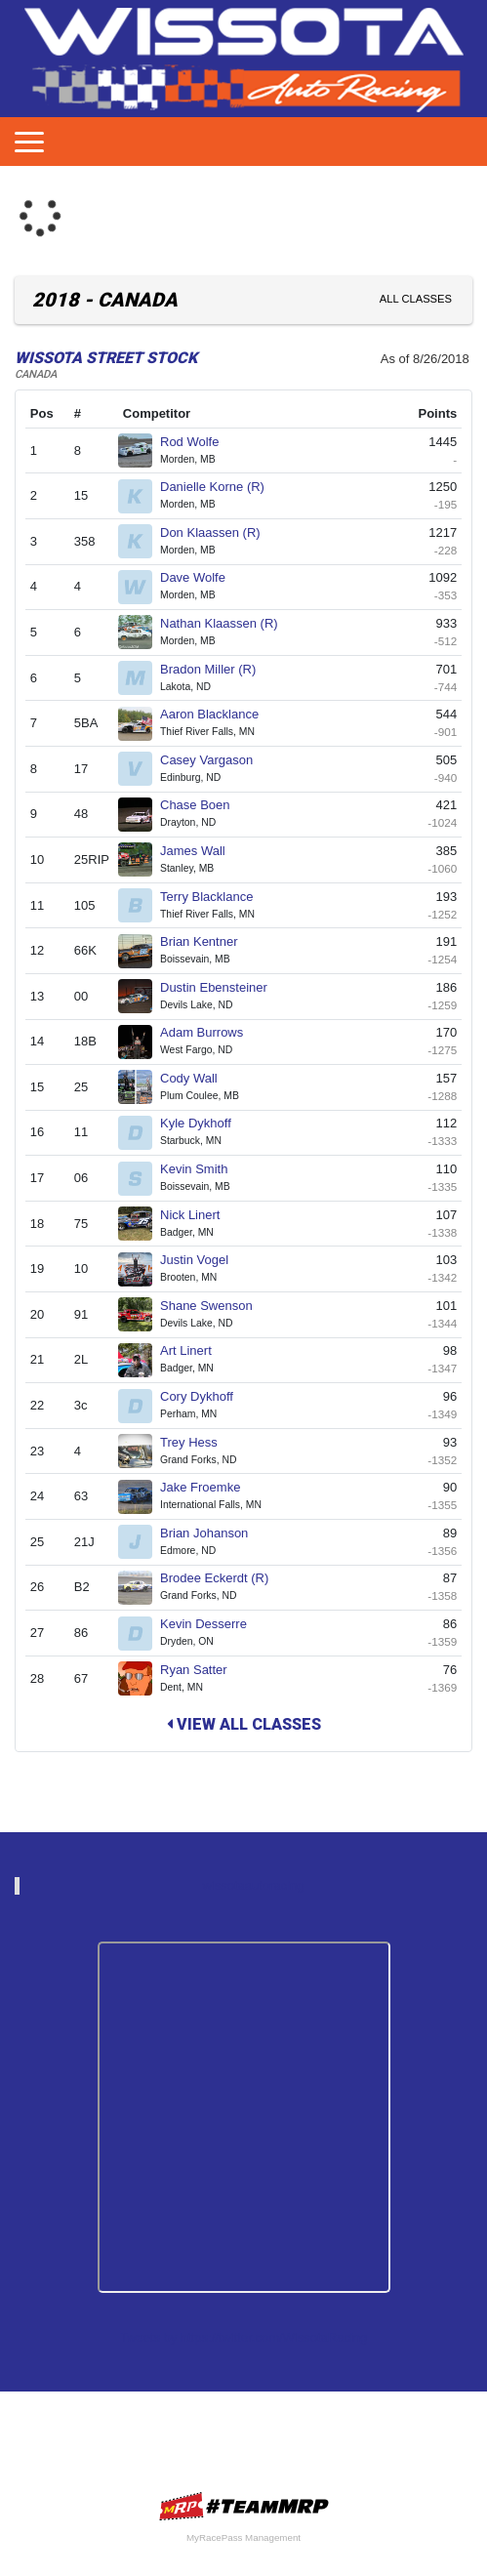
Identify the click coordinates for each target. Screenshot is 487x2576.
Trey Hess (196, 1442)
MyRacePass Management (243, 2537)
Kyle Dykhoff (203, 1123)
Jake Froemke (208, 1487)
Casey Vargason (214, 760)
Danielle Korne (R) (220, 486)
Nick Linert (198, 1214)
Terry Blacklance (214, 896)
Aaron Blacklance (217, 714)
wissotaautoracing (253, 1885)
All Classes (416, 299)
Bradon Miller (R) (216, 669)
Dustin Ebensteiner (221, 987)
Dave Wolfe (201, 577)
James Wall (200, 850)
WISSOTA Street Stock (106, 357)
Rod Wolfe (197, 441)
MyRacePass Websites (244, 2506)
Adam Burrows (210, 1032)
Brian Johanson (212, 1533)
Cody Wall (196, 1078)
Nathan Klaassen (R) (227, 623)
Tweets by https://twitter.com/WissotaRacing (244, 2337)
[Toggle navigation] (29, 141)
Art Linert (193, 1350)
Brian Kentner (207, 941)
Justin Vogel (202, 1259)
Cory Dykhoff (205, 1396)
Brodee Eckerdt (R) (222, 1578)
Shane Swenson (214, 1305)
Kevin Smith (202, 1169)
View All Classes (244, 1724)
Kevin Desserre (211, 1623)
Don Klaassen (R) (218, 532)
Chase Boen (203, 804)
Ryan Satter (201, 1669)
